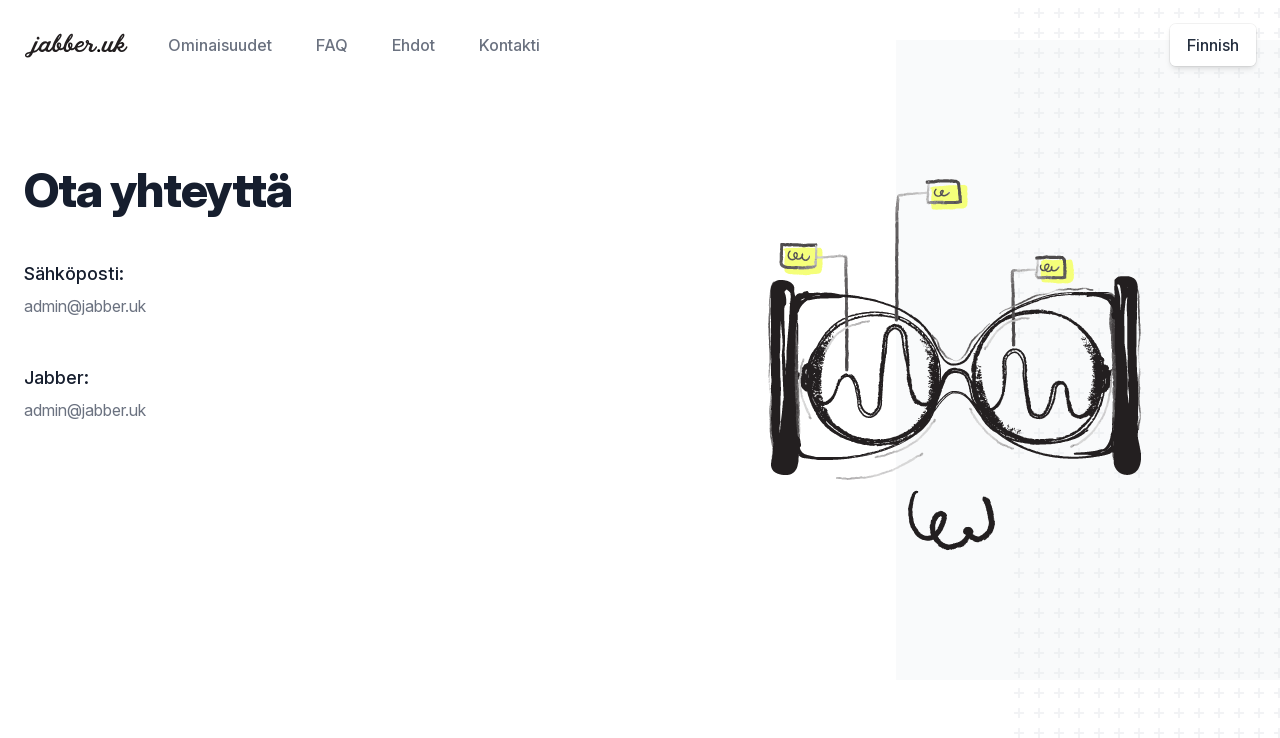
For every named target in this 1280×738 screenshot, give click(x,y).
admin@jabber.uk (85, 306)
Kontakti (509, 45)
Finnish (1213, 45)
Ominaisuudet (220, 45)
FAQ (332, 45)
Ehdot (413, 45)
